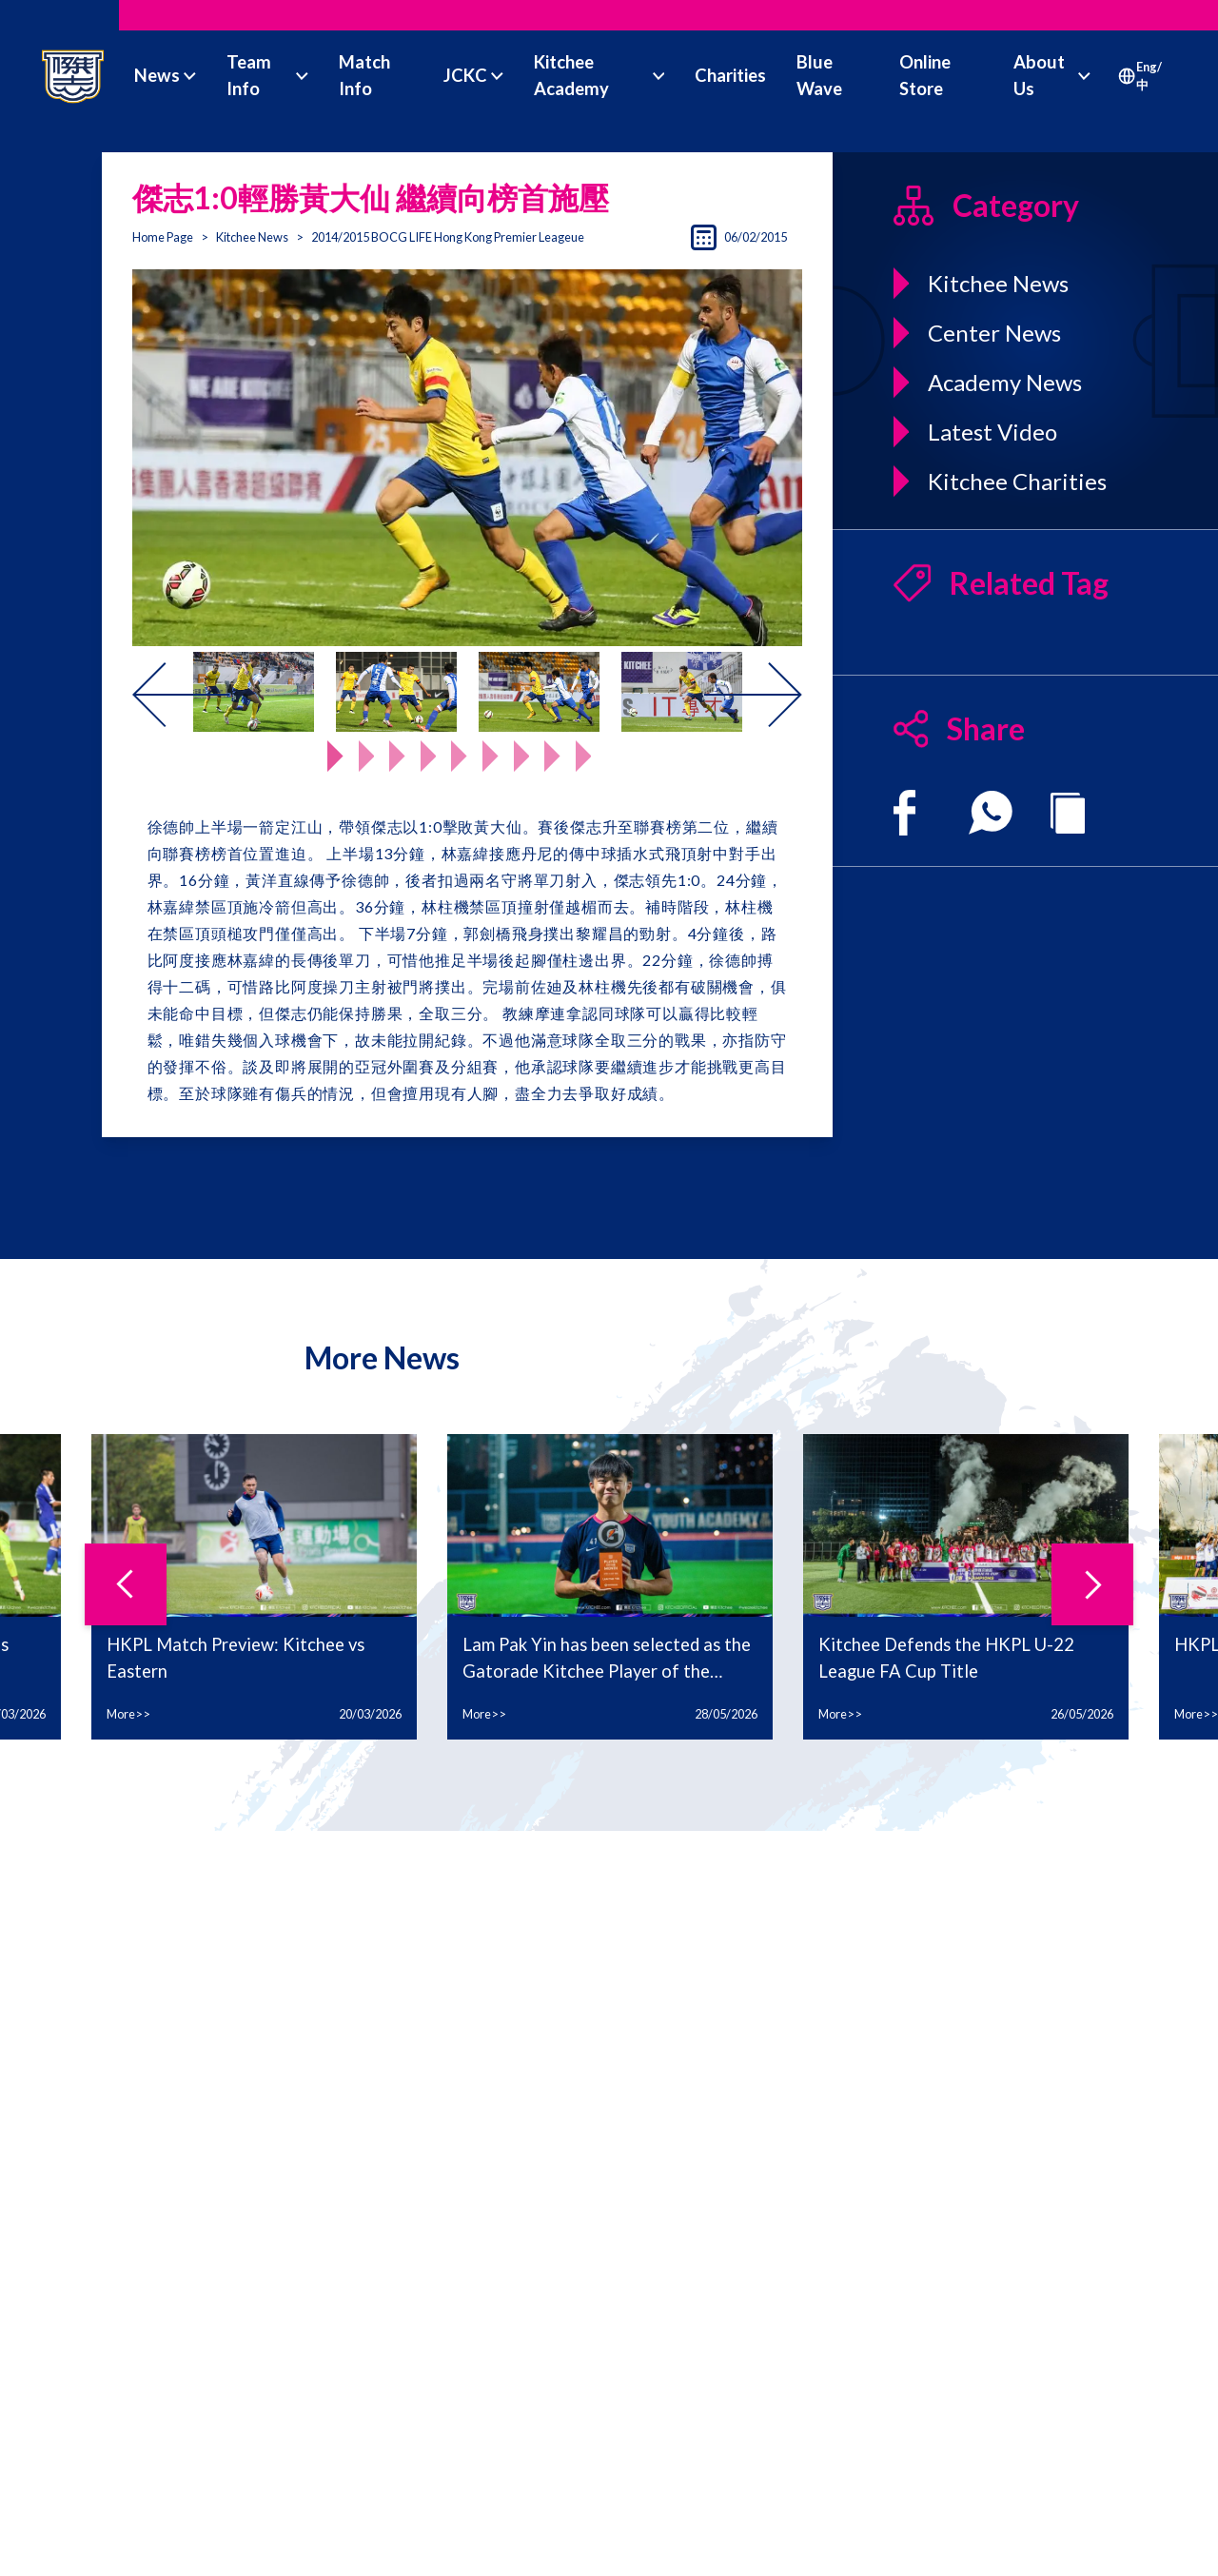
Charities (730, 75)
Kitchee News (252, 237)
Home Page (162, 237)
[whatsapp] (990, 813)
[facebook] (904, 813)
